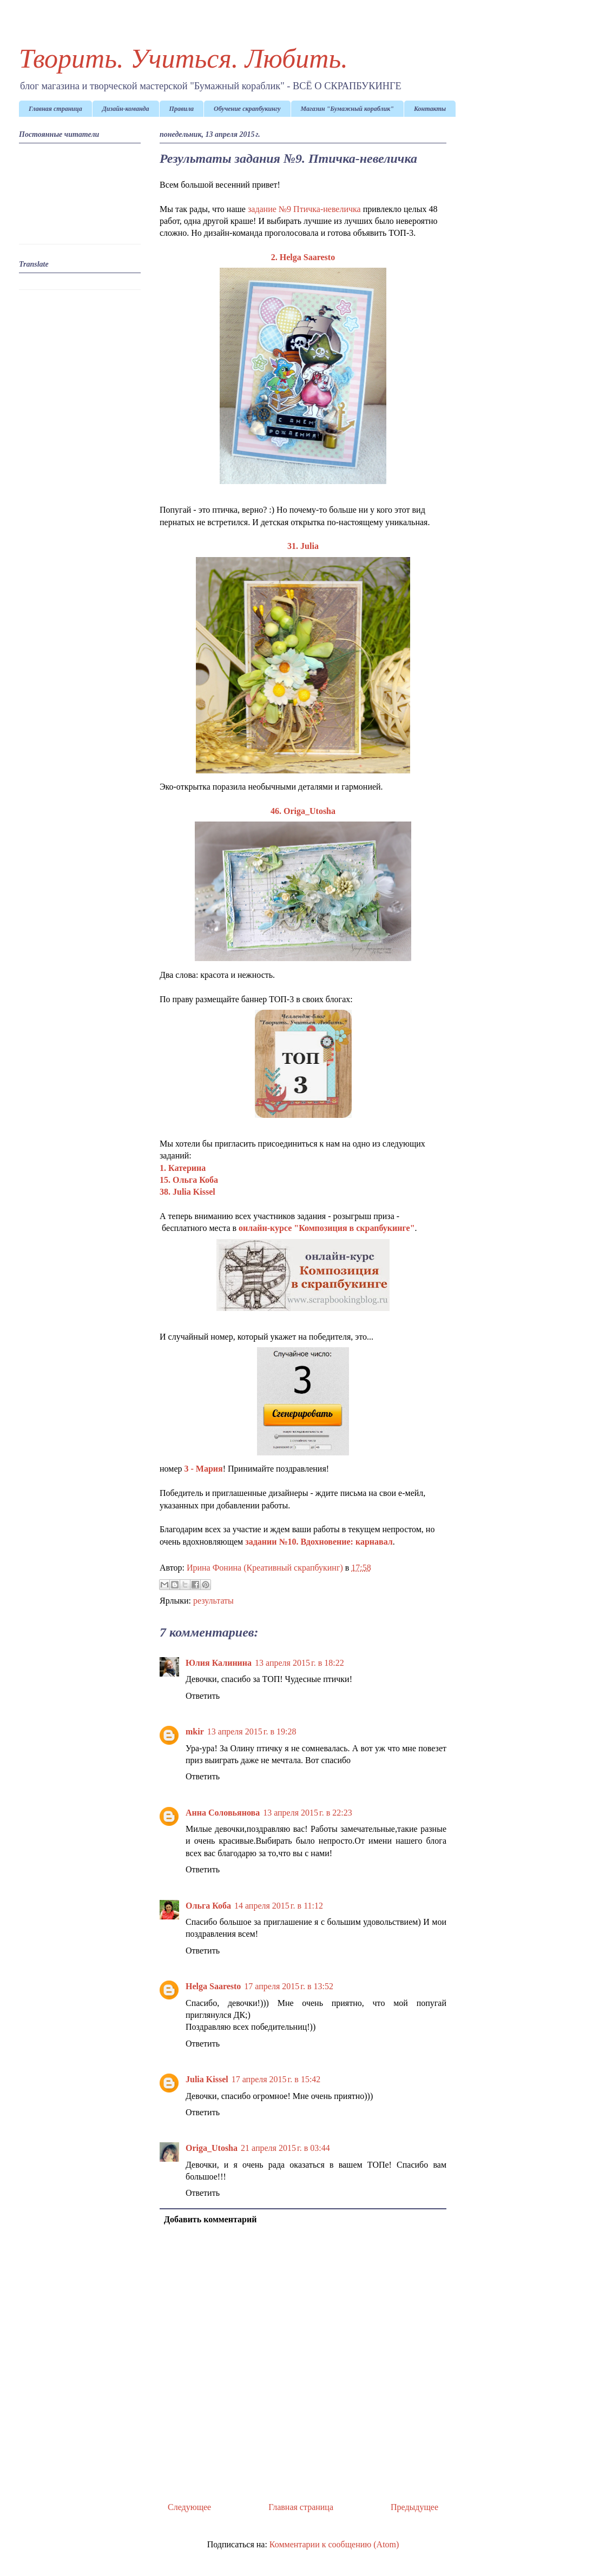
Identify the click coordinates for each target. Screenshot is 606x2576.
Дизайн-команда (125, 108)
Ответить (203, 1695)
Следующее (189, 2507)
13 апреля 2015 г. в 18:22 (299, 1662)
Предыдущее (414, 2507)
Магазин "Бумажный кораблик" (347, 108)
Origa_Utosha (212, 2148)
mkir (195, 1731)
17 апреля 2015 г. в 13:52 (288, 1986)
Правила (181, 108)
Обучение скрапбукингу (247, 108)
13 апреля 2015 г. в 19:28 (252, 1731)
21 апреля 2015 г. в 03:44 (285, 2148)
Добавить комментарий (210, 2219)
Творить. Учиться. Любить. (183, 58)
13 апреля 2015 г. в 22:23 (307, 1812)
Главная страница (55, 108)
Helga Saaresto (213, 1986)
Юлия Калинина (219, 1662)
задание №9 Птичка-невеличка (304, 209)
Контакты (430, 108)
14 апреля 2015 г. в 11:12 (278, 1905)
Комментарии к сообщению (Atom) (334, 2544)
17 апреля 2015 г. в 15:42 (276, 2079)
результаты (213, 1600)
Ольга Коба (208, 1905)
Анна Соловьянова (223, 1812)
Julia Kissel (207, 2079)
